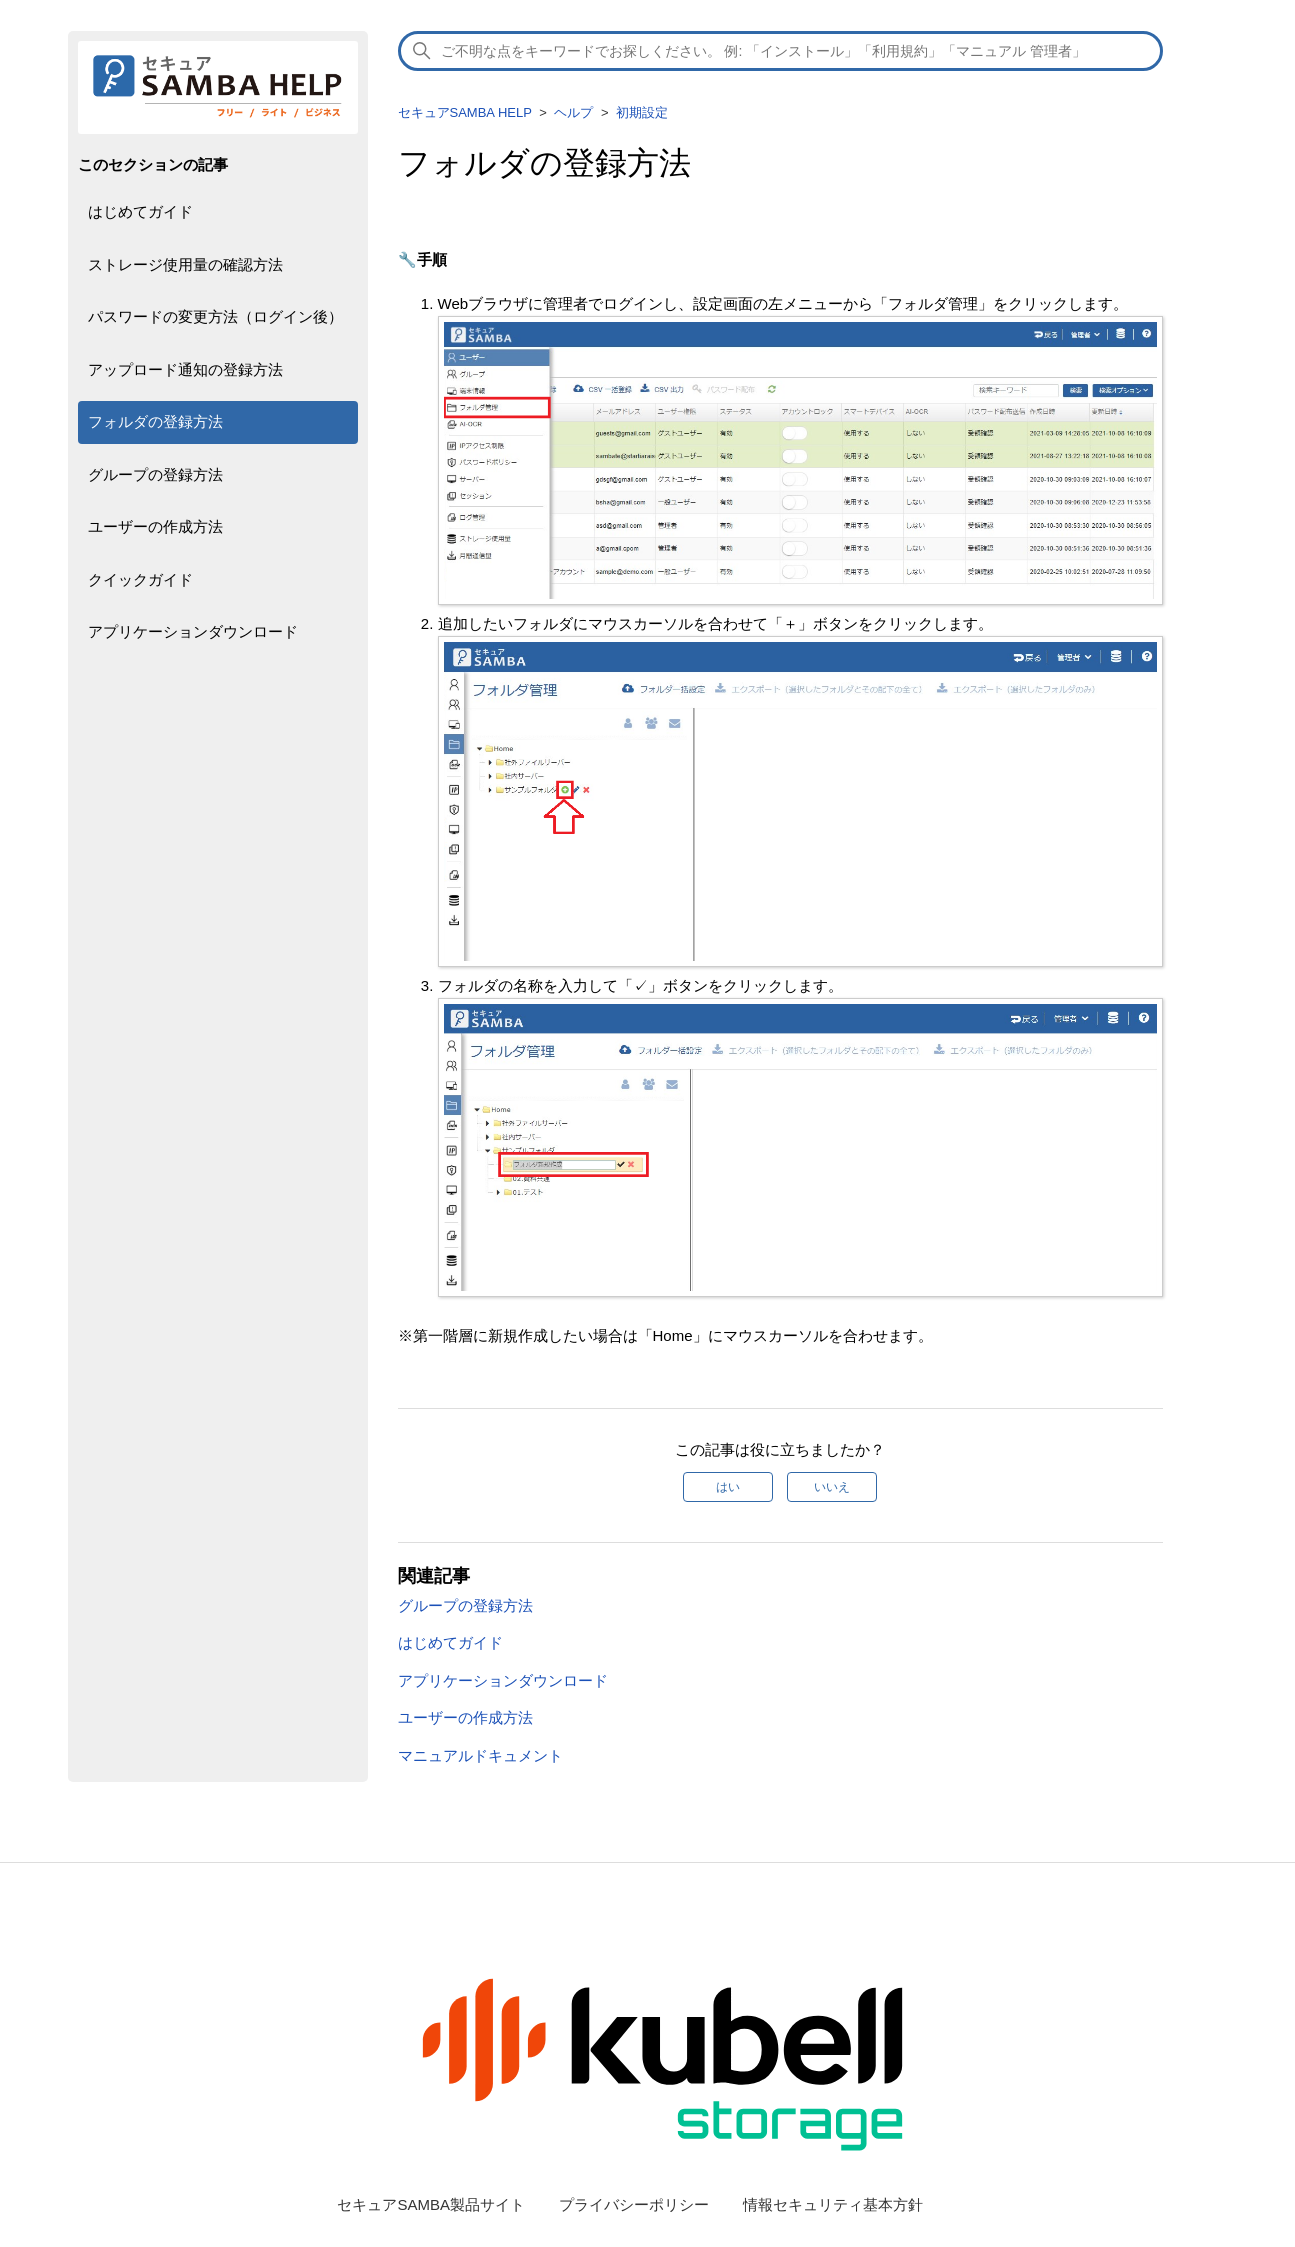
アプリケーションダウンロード (193, 631)
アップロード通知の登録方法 (185, 369)
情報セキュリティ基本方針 (833, 2204)
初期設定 (642, 112)
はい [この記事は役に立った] (728, 1487)
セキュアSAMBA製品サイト (431, 2204)
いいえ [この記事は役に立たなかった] (832, 1487)
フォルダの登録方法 (155, 421)
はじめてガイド (140, 211)
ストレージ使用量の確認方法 (185, 264)
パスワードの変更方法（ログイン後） (215, 316)
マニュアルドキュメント (480, 1755)
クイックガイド (140, 579)
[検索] (781, 51)
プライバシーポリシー (634, 2204)
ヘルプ (573, 112)
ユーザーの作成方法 (155, 526)
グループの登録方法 (155, 474)
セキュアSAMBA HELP (465, 112)
